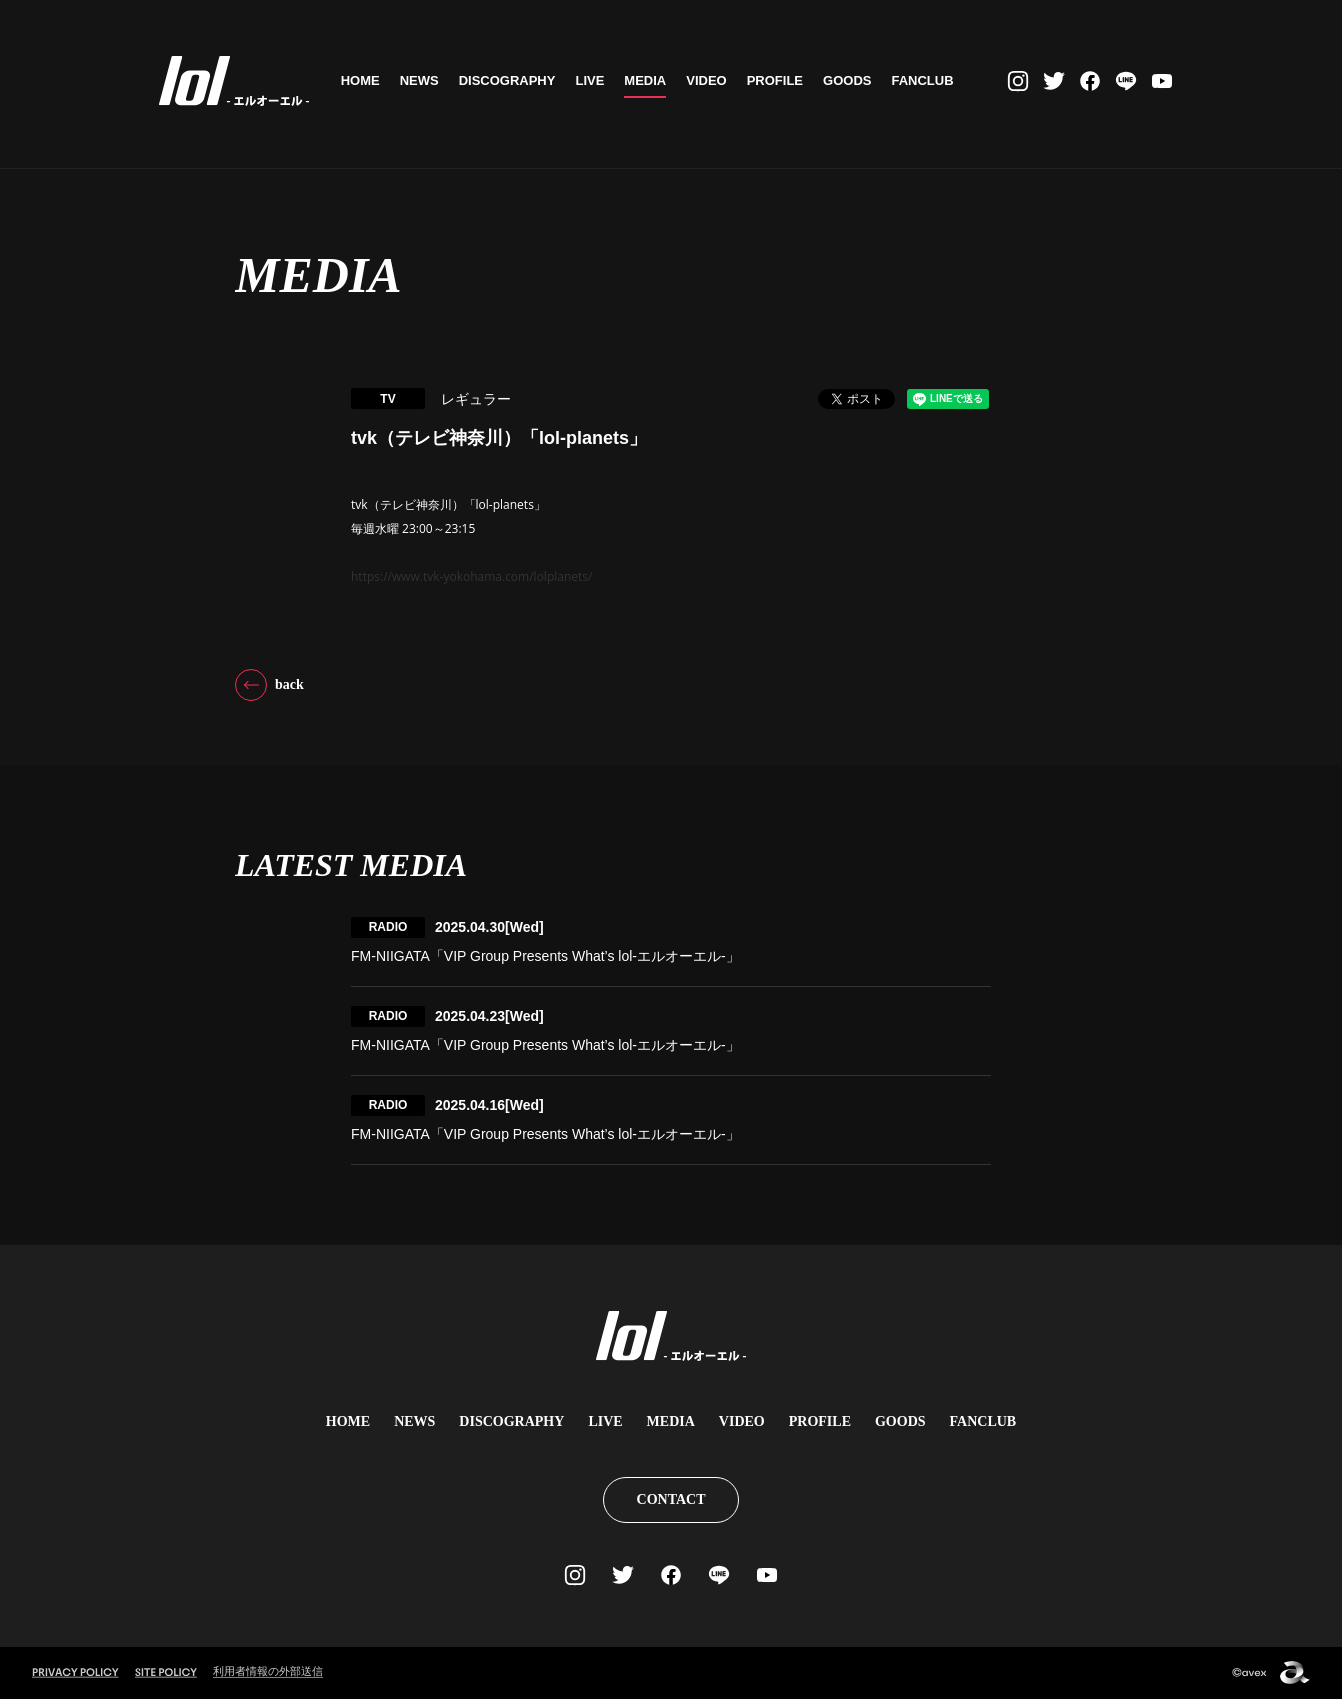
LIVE (594, 80)
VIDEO (711, 80)
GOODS (852, 80)
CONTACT (671, 1499)
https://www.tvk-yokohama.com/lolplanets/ (471, 576)
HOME (364, 80)
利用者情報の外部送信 (268, 1671)
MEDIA (650, 80)
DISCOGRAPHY (511, 80)
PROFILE (779, 80)
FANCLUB (927, 80)
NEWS (423, 80)
